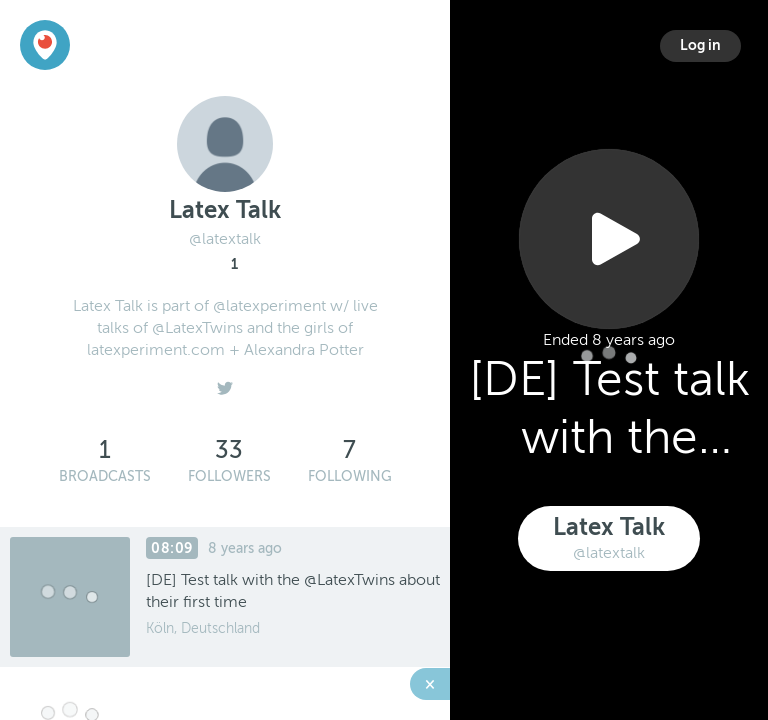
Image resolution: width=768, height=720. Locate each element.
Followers (229, 476)
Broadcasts (105, 476)
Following (350, 476)
